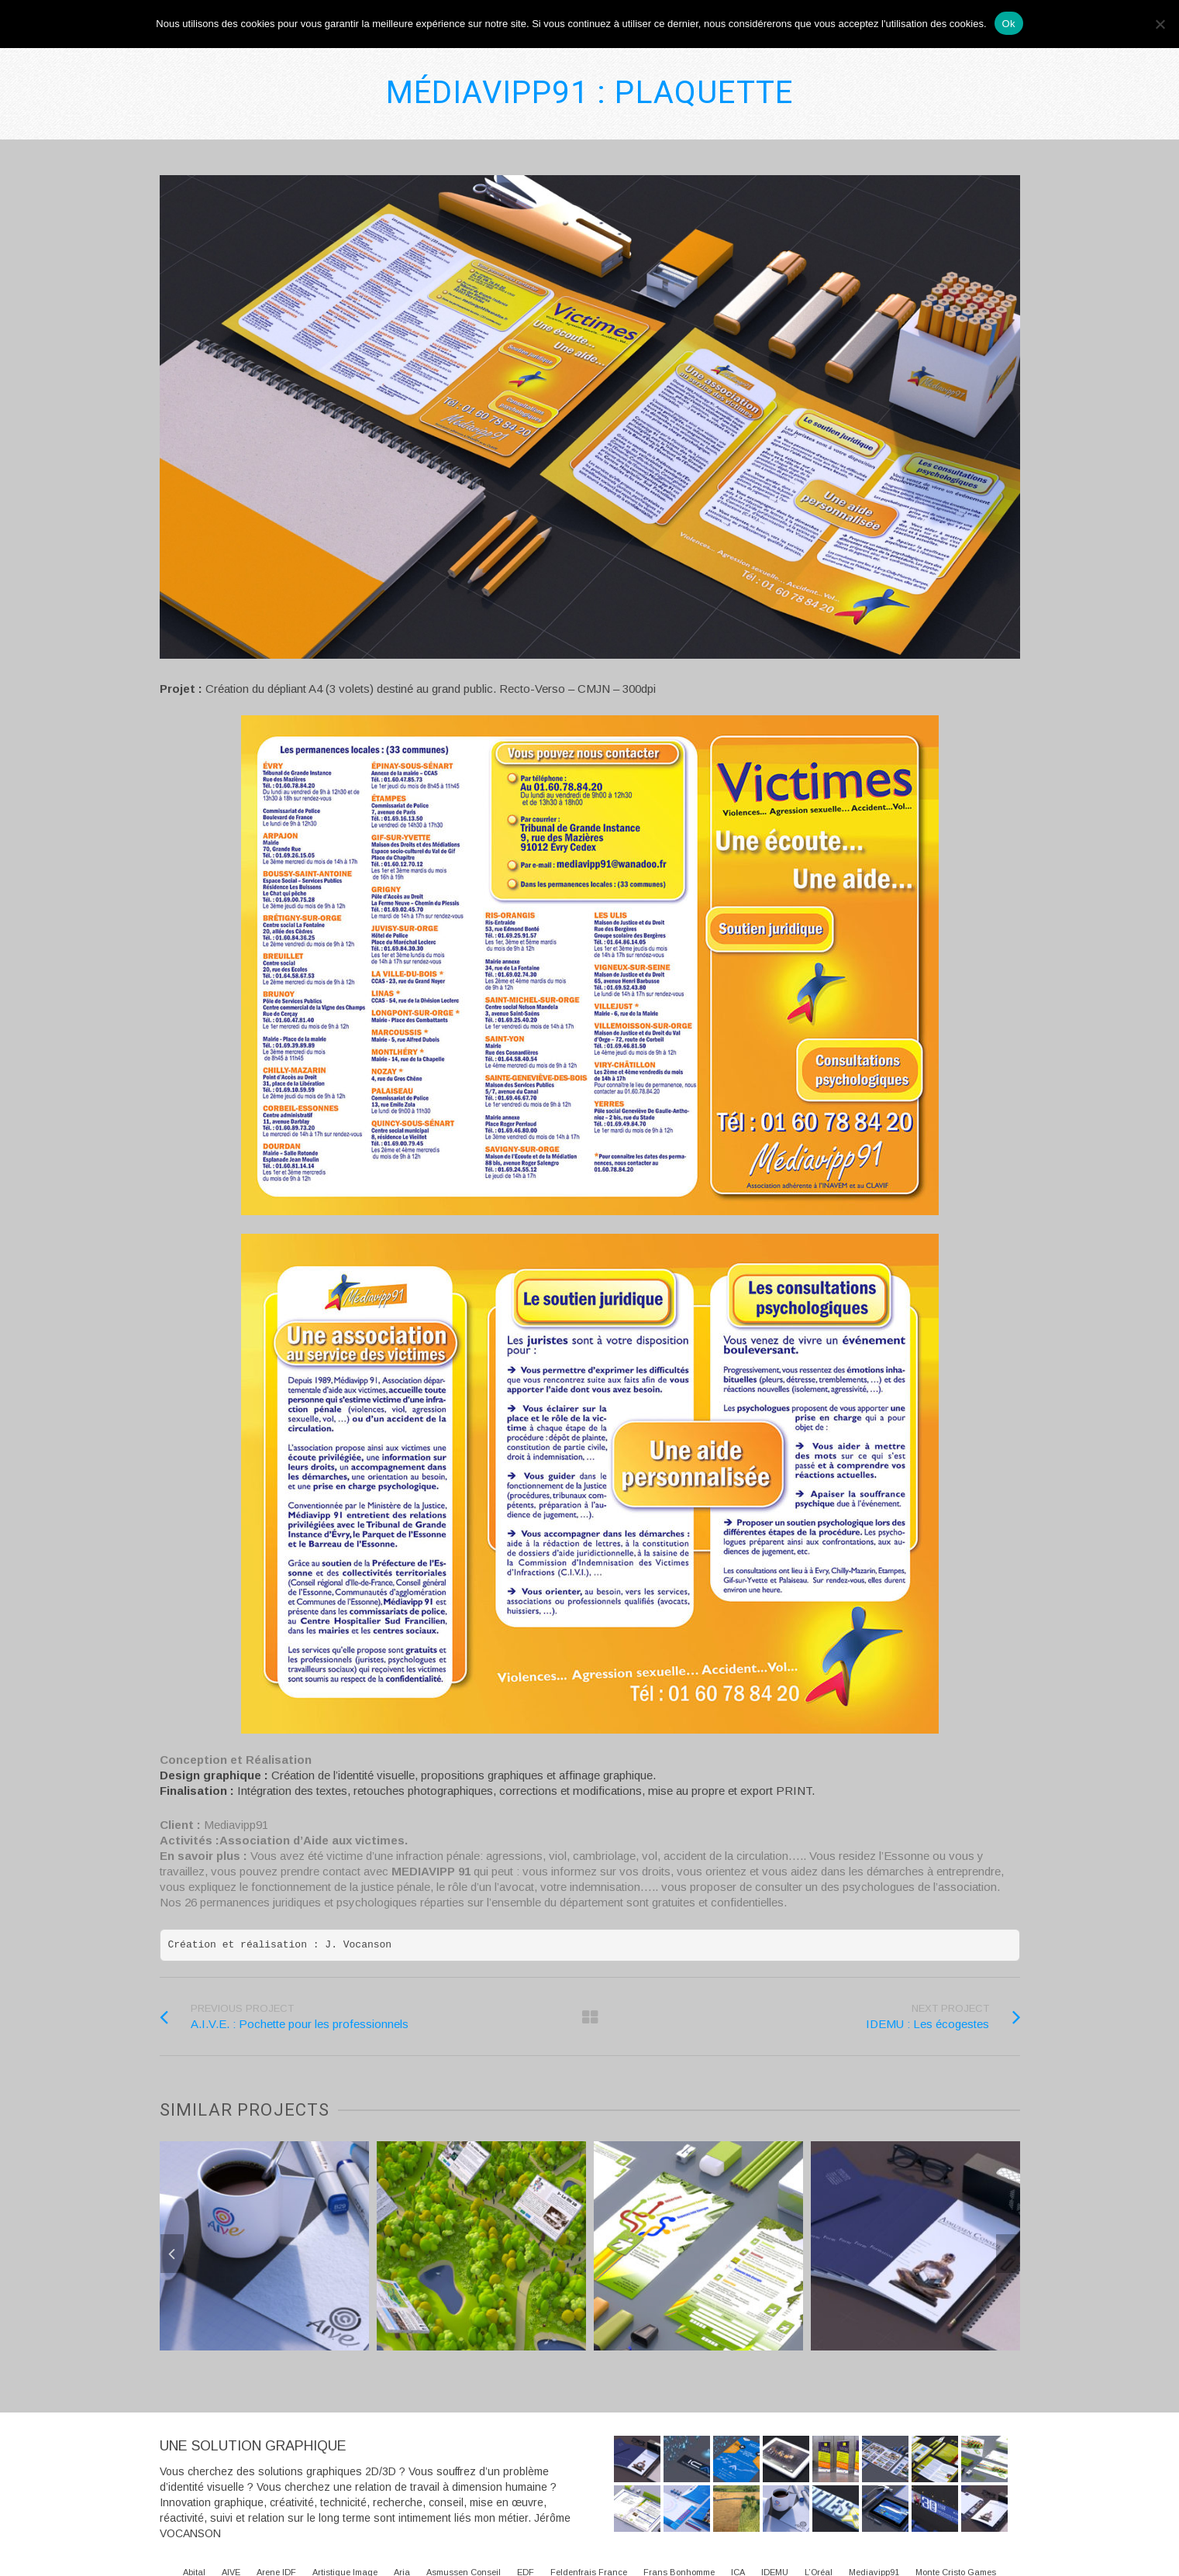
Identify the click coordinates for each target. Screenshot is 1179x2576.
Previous (172, 2253)
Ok (1008, 23)
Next (1007, 2253)
